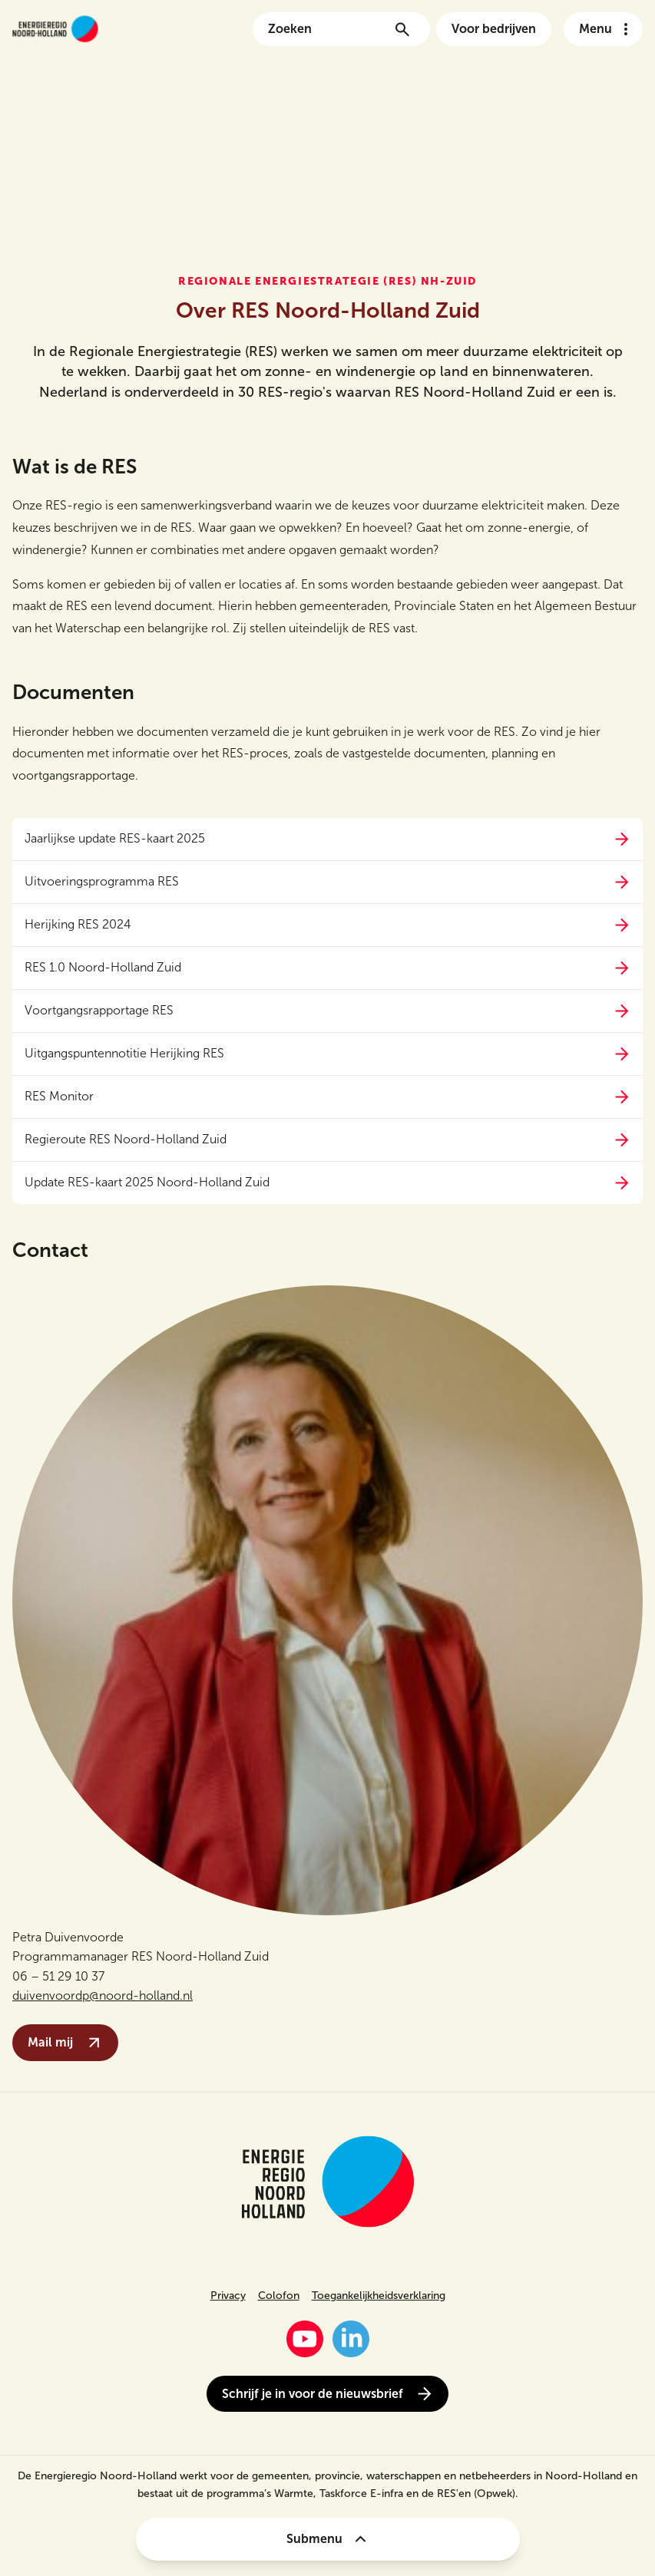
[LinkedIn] (350, 2338)
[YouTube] (304, 2338)
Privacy (228, 2295)
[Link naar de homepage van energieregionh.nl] (55, 28)
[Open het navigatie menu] (603, 29)
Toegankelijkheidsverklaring (378, 2295)
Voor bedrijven (494, 28)
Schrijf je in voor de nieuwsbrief (327, 2394)
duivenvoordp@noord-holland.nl (102, 1995)
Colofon (278, 2295)
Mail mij (65, 2042)
